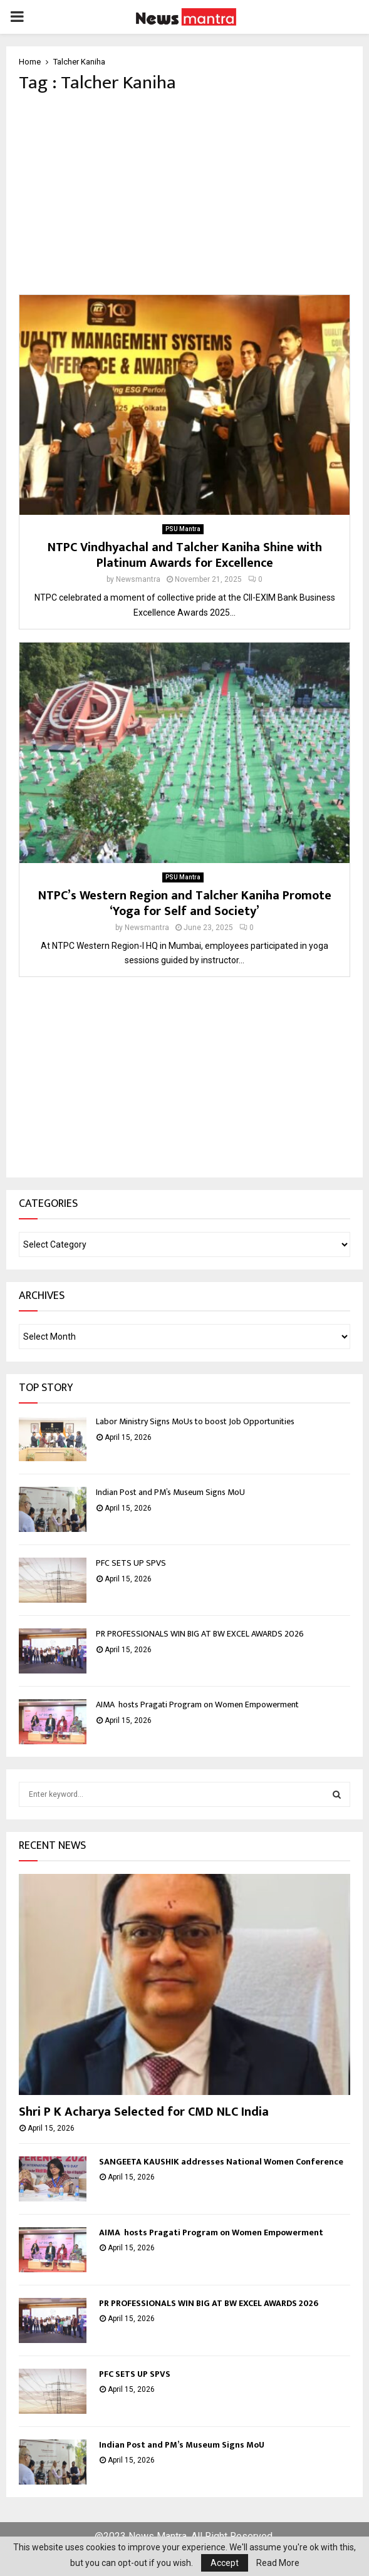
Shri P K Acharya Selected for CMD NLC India (145, 2112)
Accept (224, 2563)
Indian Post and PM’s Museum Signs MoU (171, 1492)
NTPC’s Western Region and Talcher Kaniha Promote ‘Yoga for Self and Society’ (184, 903)
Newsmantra (138, 579)
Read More (277, 2562)
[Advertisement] (184, 194)
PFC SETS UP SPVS (131, 1563)
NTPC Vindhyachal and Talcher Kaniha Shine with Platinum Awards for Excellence (185, 555)
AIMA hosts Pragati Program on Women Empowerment (198, 1704)
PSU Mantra (182, 528)
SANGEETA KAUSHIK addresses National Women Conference (221, 2161)
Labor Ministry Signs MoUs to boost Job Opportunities (195, 1421)
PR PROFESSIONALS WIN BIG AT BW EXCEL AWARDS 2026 (200, 1634)
